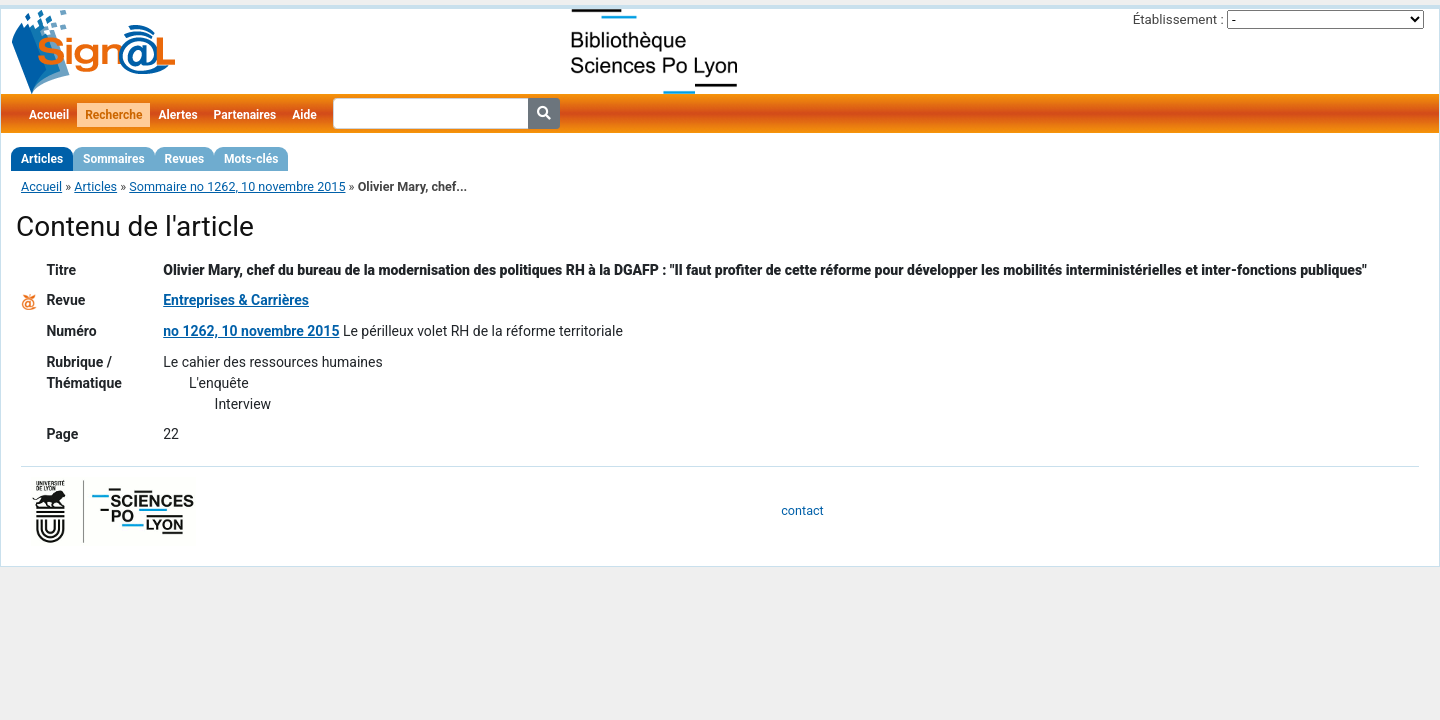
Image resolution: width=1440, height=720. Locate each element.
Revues (185, 159)
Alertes (177, 115)
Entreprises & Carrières (236, 300)
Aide (304, 115)
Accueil (49, 115)
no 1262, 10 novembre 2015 (251, 331)
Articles (42, 159)
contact (802, 510)
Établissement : (1178, 19)
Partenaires (245, 115)
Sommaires (113, 159)
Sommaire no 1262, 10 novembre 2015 (237, 186)
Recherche (113, 115)
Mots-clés (251, 159)
